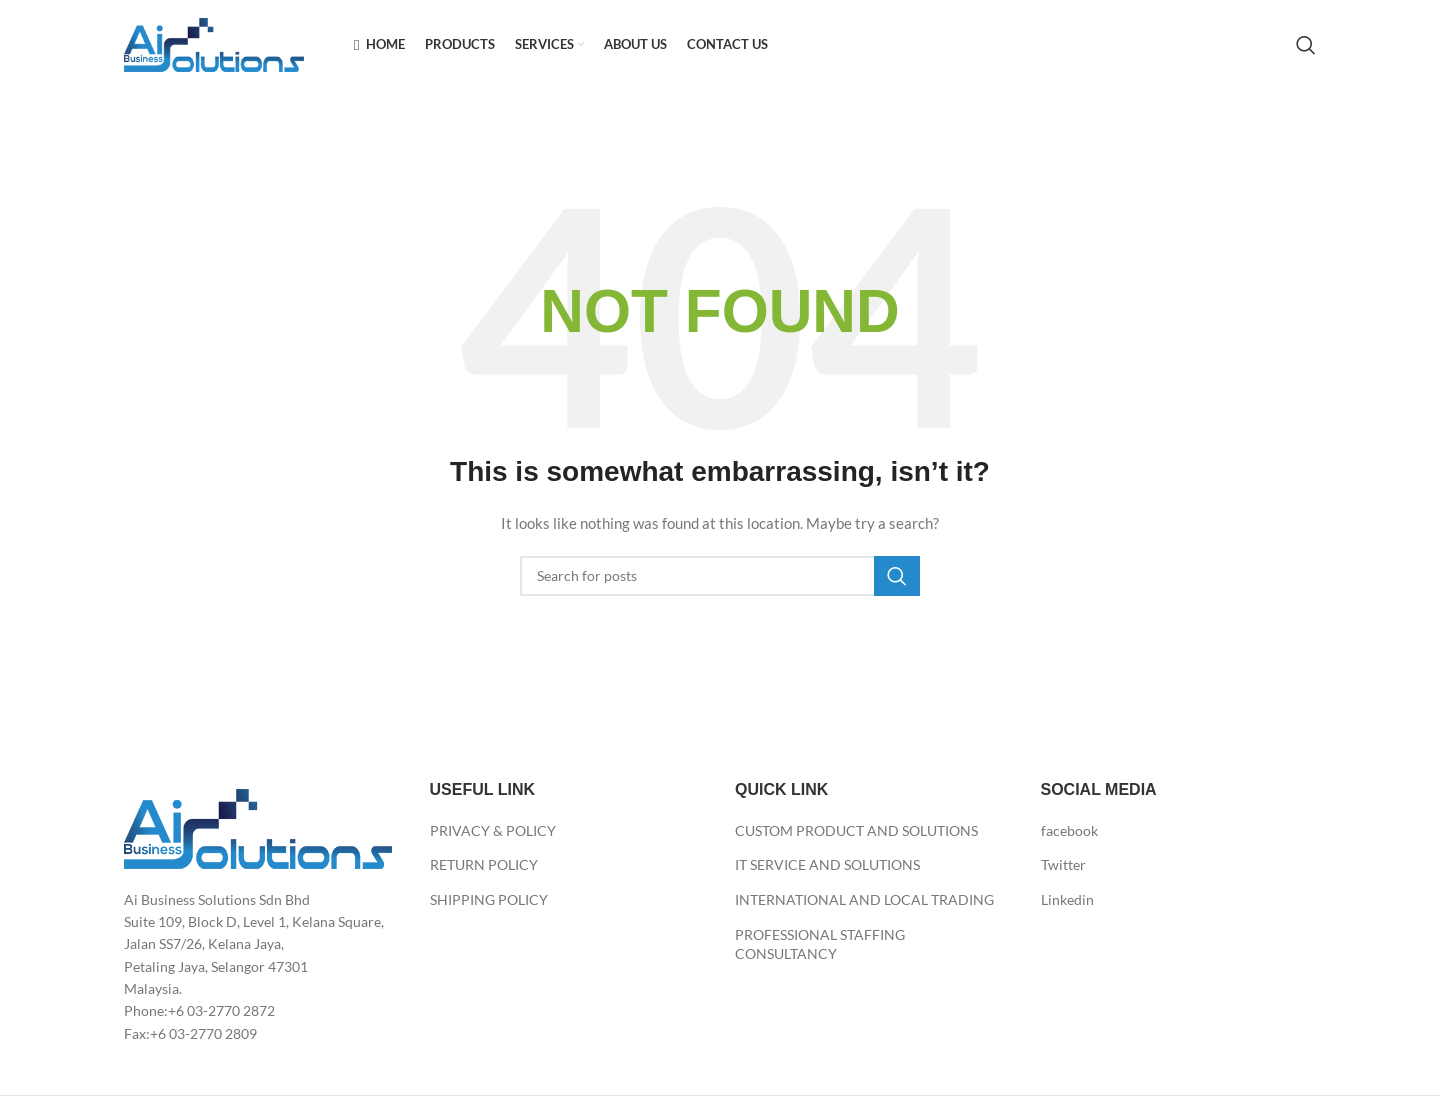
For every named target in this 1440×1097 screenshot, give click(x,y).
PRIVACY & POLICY (493, 830)
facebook (1069, 830)
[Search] (1306, 45)
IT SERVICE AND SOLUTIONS (827, 864)
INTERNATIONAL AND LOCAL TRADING (864, 899)
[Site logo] (214, 43)
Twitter (1063, 864)
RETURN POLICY (484, 864)
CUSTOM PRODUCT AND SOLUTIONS (856, 830)
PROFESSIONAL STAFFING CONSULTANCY (820, 944)
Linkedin (1067, 899)
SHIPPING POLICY (489, 899)
